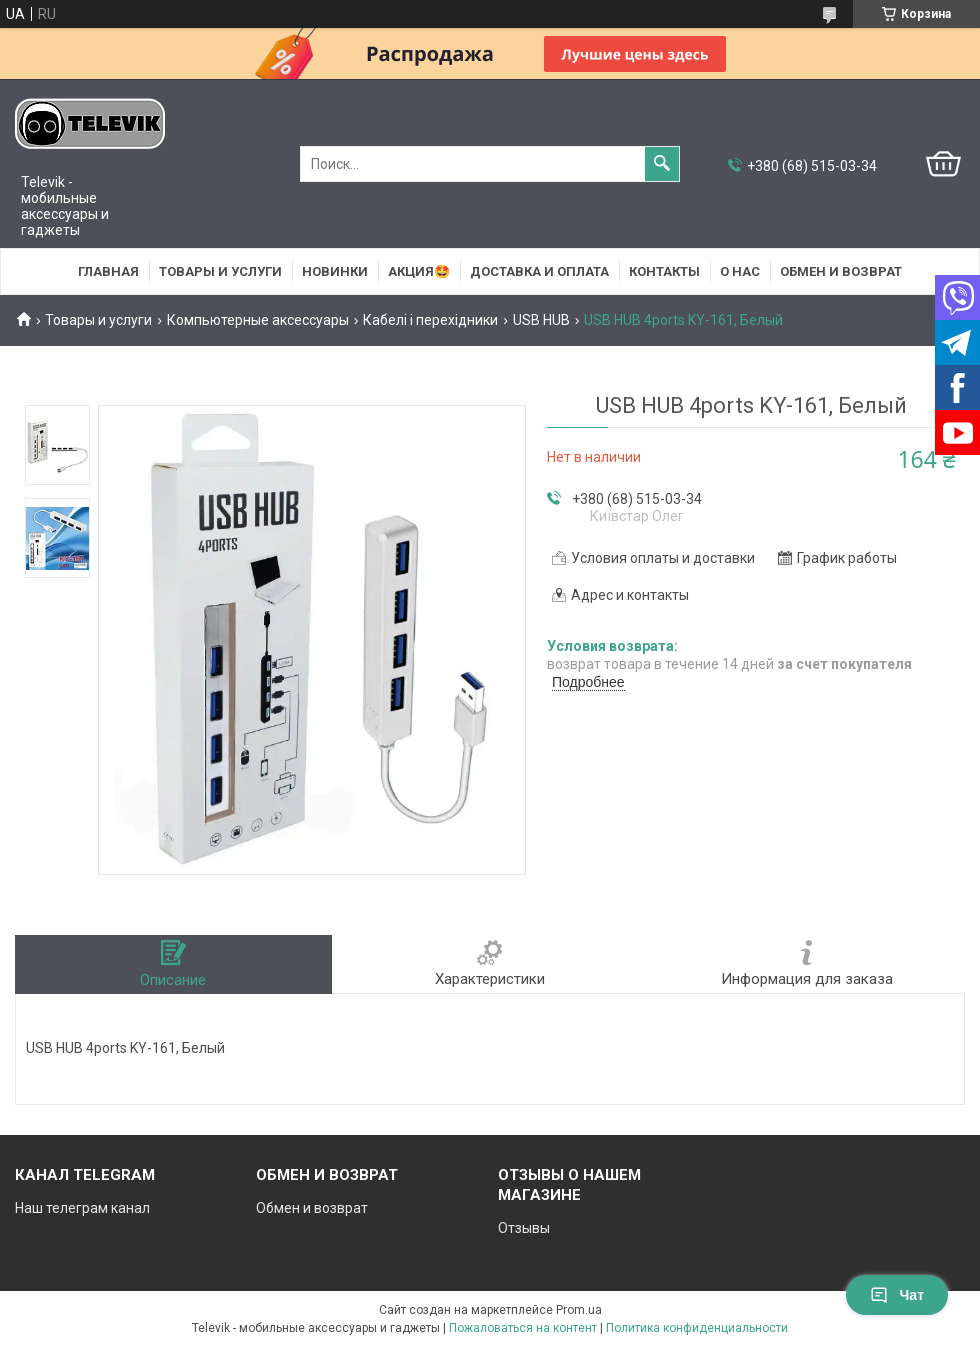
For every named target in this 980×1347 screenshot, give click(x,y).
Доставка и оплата (539, 271)
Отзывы (524, 1228)
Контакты (664, 271)
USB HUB (541, 320)
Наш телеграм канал (82, 1208)
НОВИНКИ (335, 271)
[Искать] (662, 164)
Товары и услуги (220, 271)
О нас (740, 271)
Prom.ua (579, 1310)
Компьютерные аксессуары (258, 320)
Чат (897, 1295)
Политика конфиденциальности (697, 1328)
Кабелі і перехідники (430, 320)
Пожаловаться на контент (523, 1328)
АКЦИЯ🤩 (419, 271)
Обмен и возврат (841, 271)
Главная (108, 271)
